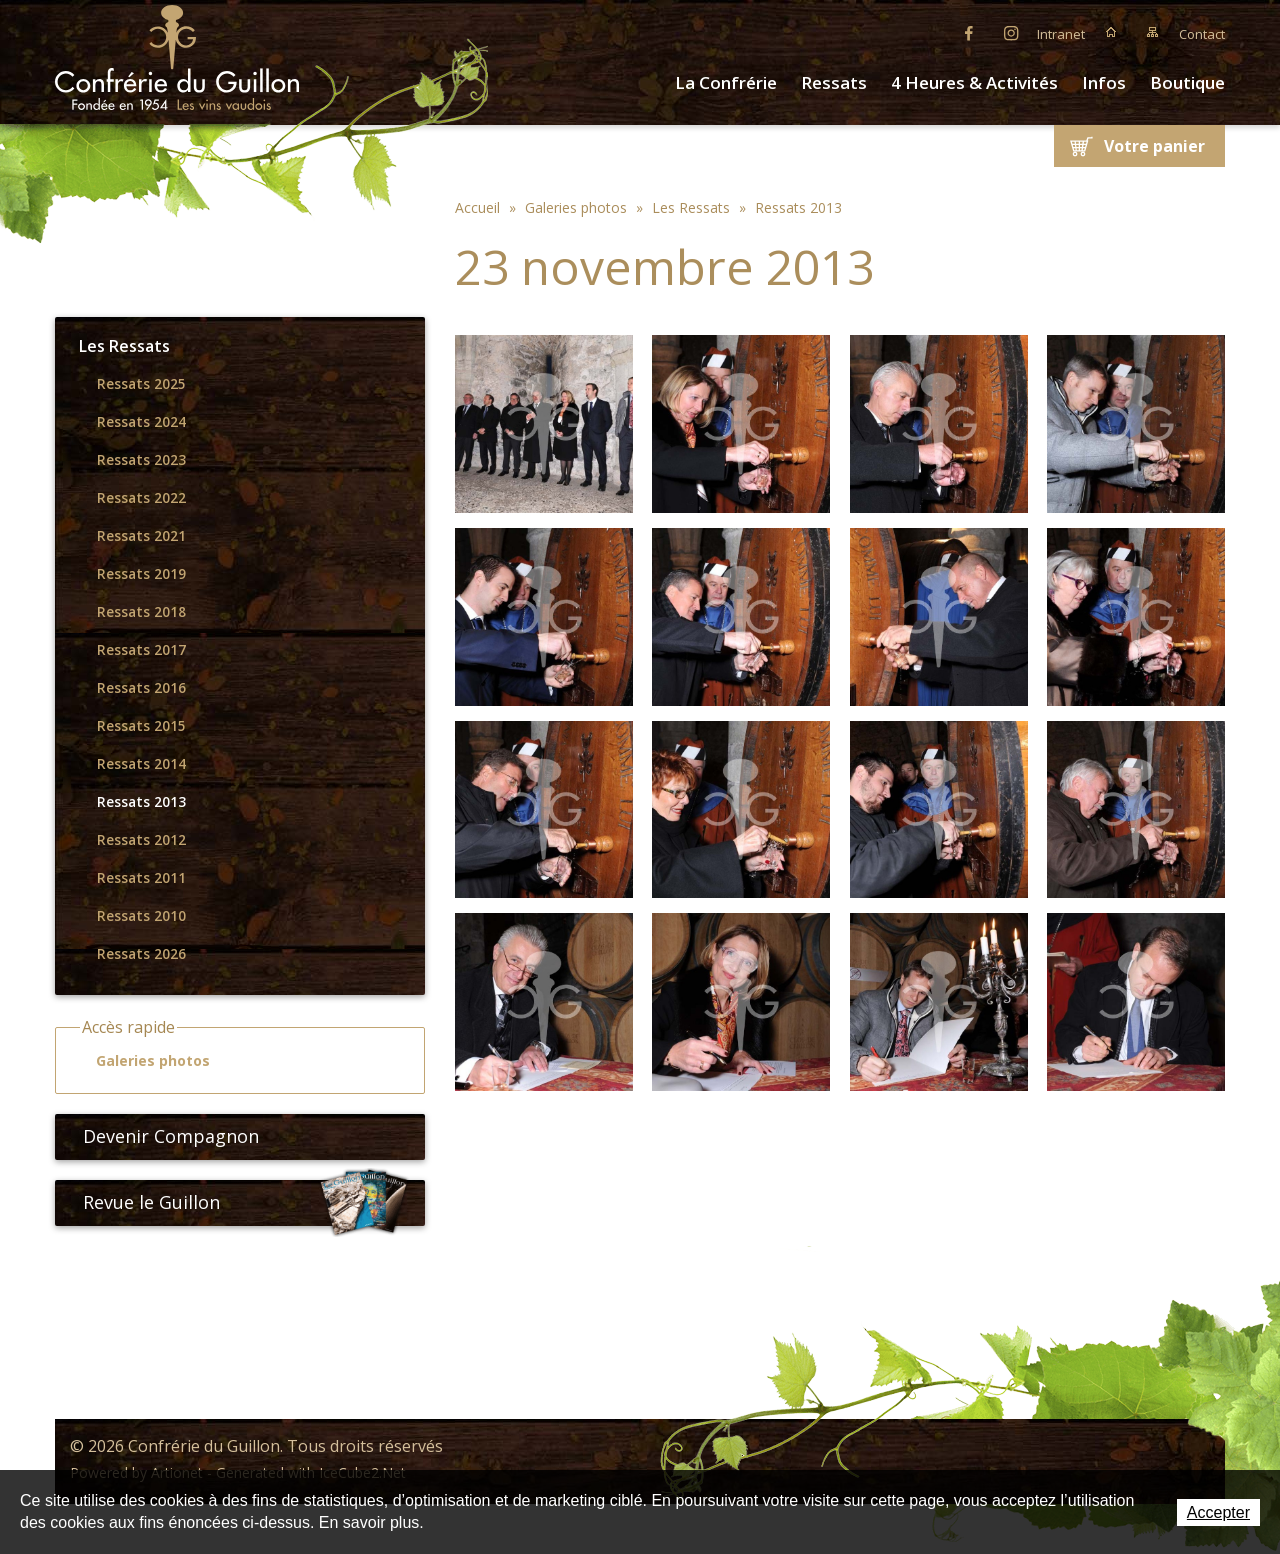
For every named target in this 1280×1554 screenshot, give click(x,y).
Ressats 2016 (141, 688)
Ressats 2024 (141, 422)
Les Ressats (124, 346)
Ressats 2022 (141, 498)
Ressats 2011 (141, 878)
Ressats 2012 (141, 840)
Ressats (834, 82)
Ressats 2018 (141, 612)
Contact (1202, 34)
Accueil (1111, 32)
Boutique (1187, 82)
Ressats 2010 (141, 916)
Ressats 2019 (141, 574)
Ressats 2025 (141, 384)
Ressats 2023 (141, 460)
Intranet (1061, 34)
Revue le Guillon (246, 1203)
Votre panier (1154, 146)
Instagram (1011, 32)
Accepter (1218, 1512)
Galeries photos (144, 1061)
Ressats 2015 (141, 726)
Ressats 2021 (141, 536)
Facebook (969, 32)
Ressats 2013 (141, 802)
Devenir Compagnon (163, 1136)
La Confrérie (726, 82)
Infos (1104, 82)
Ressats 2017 (141, 650)
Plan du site (1153, 32)
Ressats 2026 (141, 954)
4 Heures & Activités (974, 82)
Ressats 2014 (141, 764)
